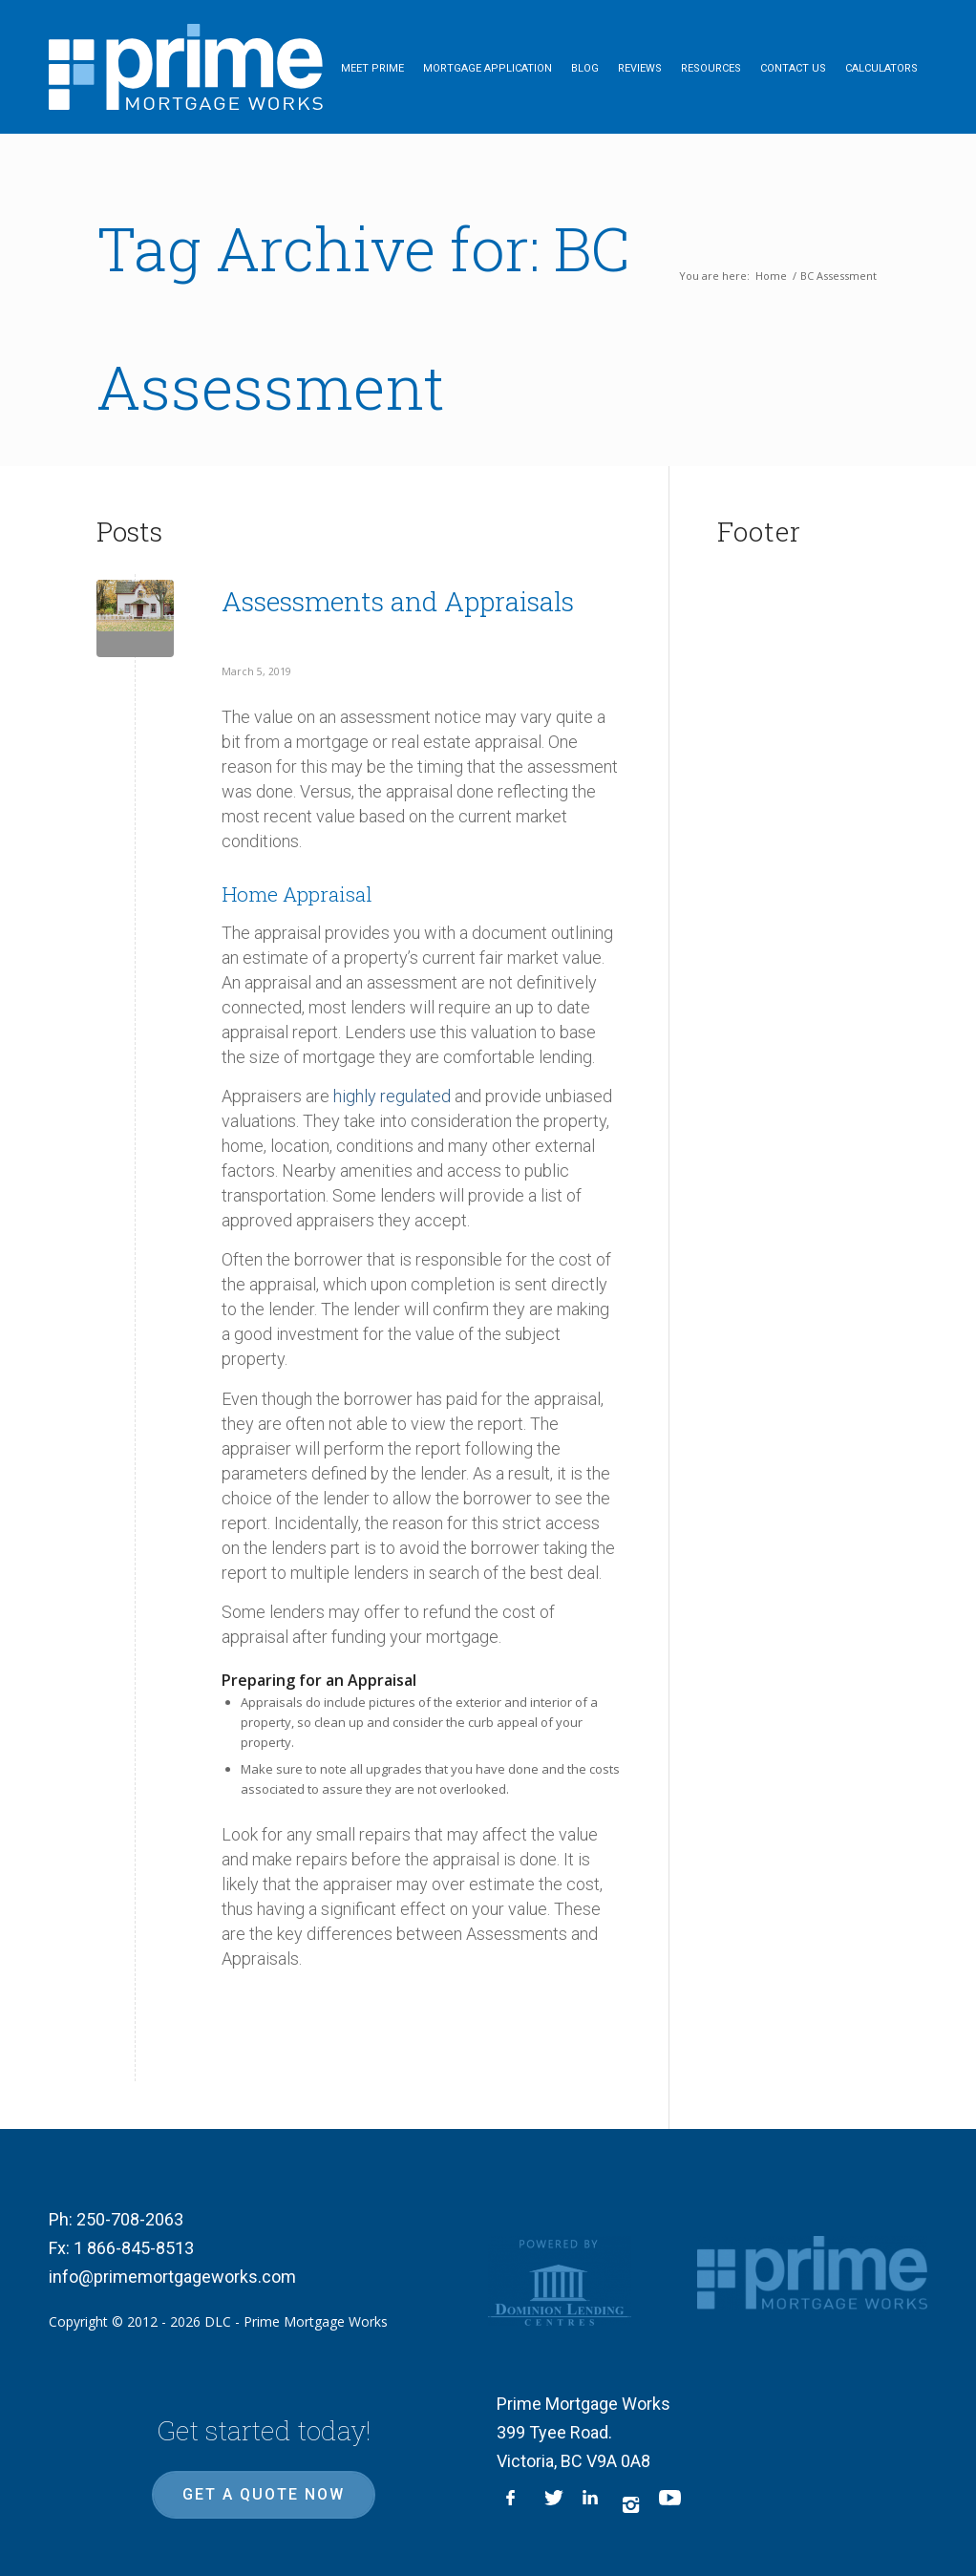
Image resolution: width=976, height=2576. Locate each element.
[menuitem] (372, 67)
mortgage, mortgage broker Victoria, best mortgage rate (798, 789)
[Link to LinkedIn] (592, 2504)
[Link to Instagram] (630, 2504)
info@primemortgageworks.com (172, 2277)
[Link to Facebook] (515, 2504)
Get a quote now (263, 2494)
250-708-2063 (129, 2219)
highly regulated (392, 1096)
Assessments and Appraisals (398, 601)
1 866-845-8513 (134, 2248)
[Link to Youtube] (668, 2504)
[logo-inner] (186, 67)
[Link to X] (553, 2504)
